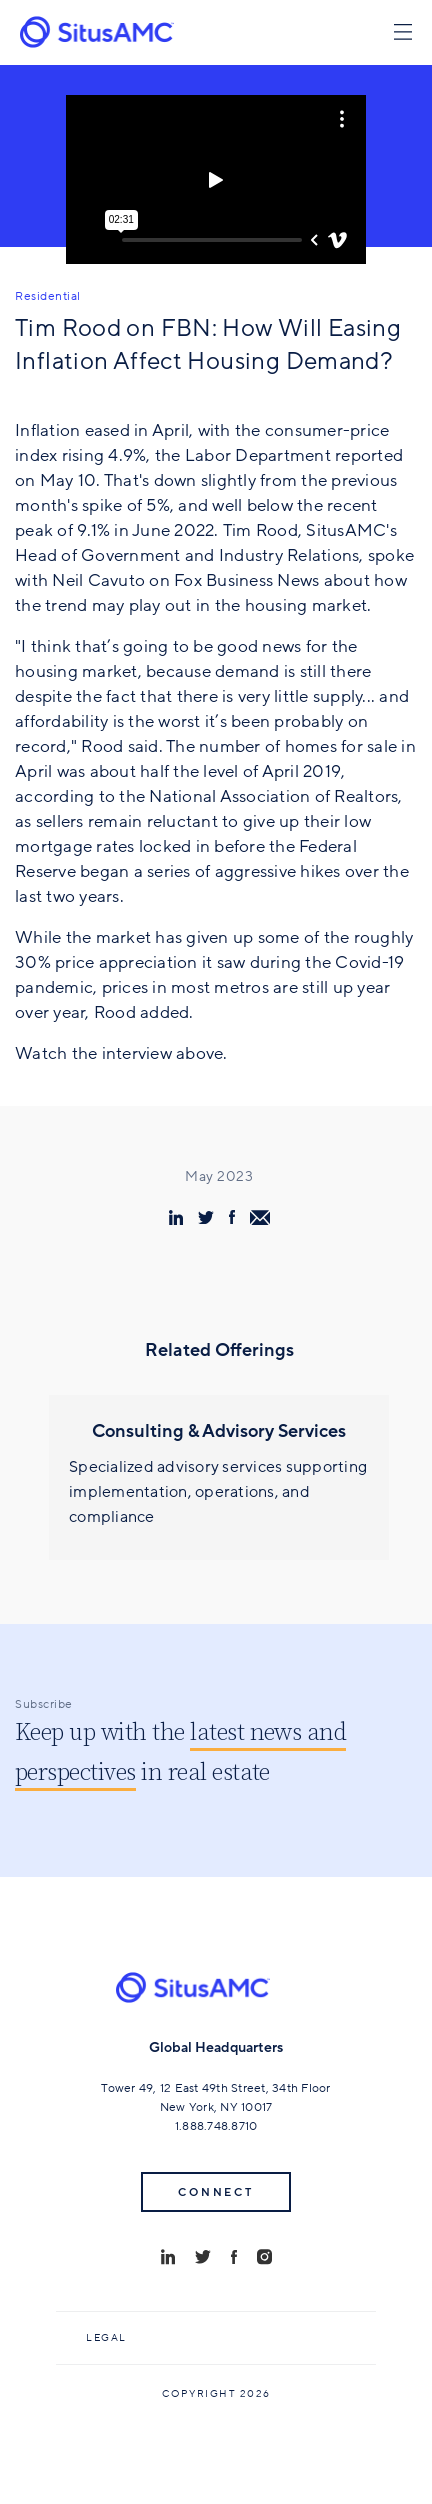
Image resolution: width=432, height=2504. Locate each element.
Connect (215, 2192)
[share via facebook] (232, 1217)
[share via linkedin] (176, 1217)
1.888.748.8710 (216, 2126)
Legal (106, 2338)
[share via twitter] (206, 1217)
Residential (48, 296)
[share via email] (260, 1217)
